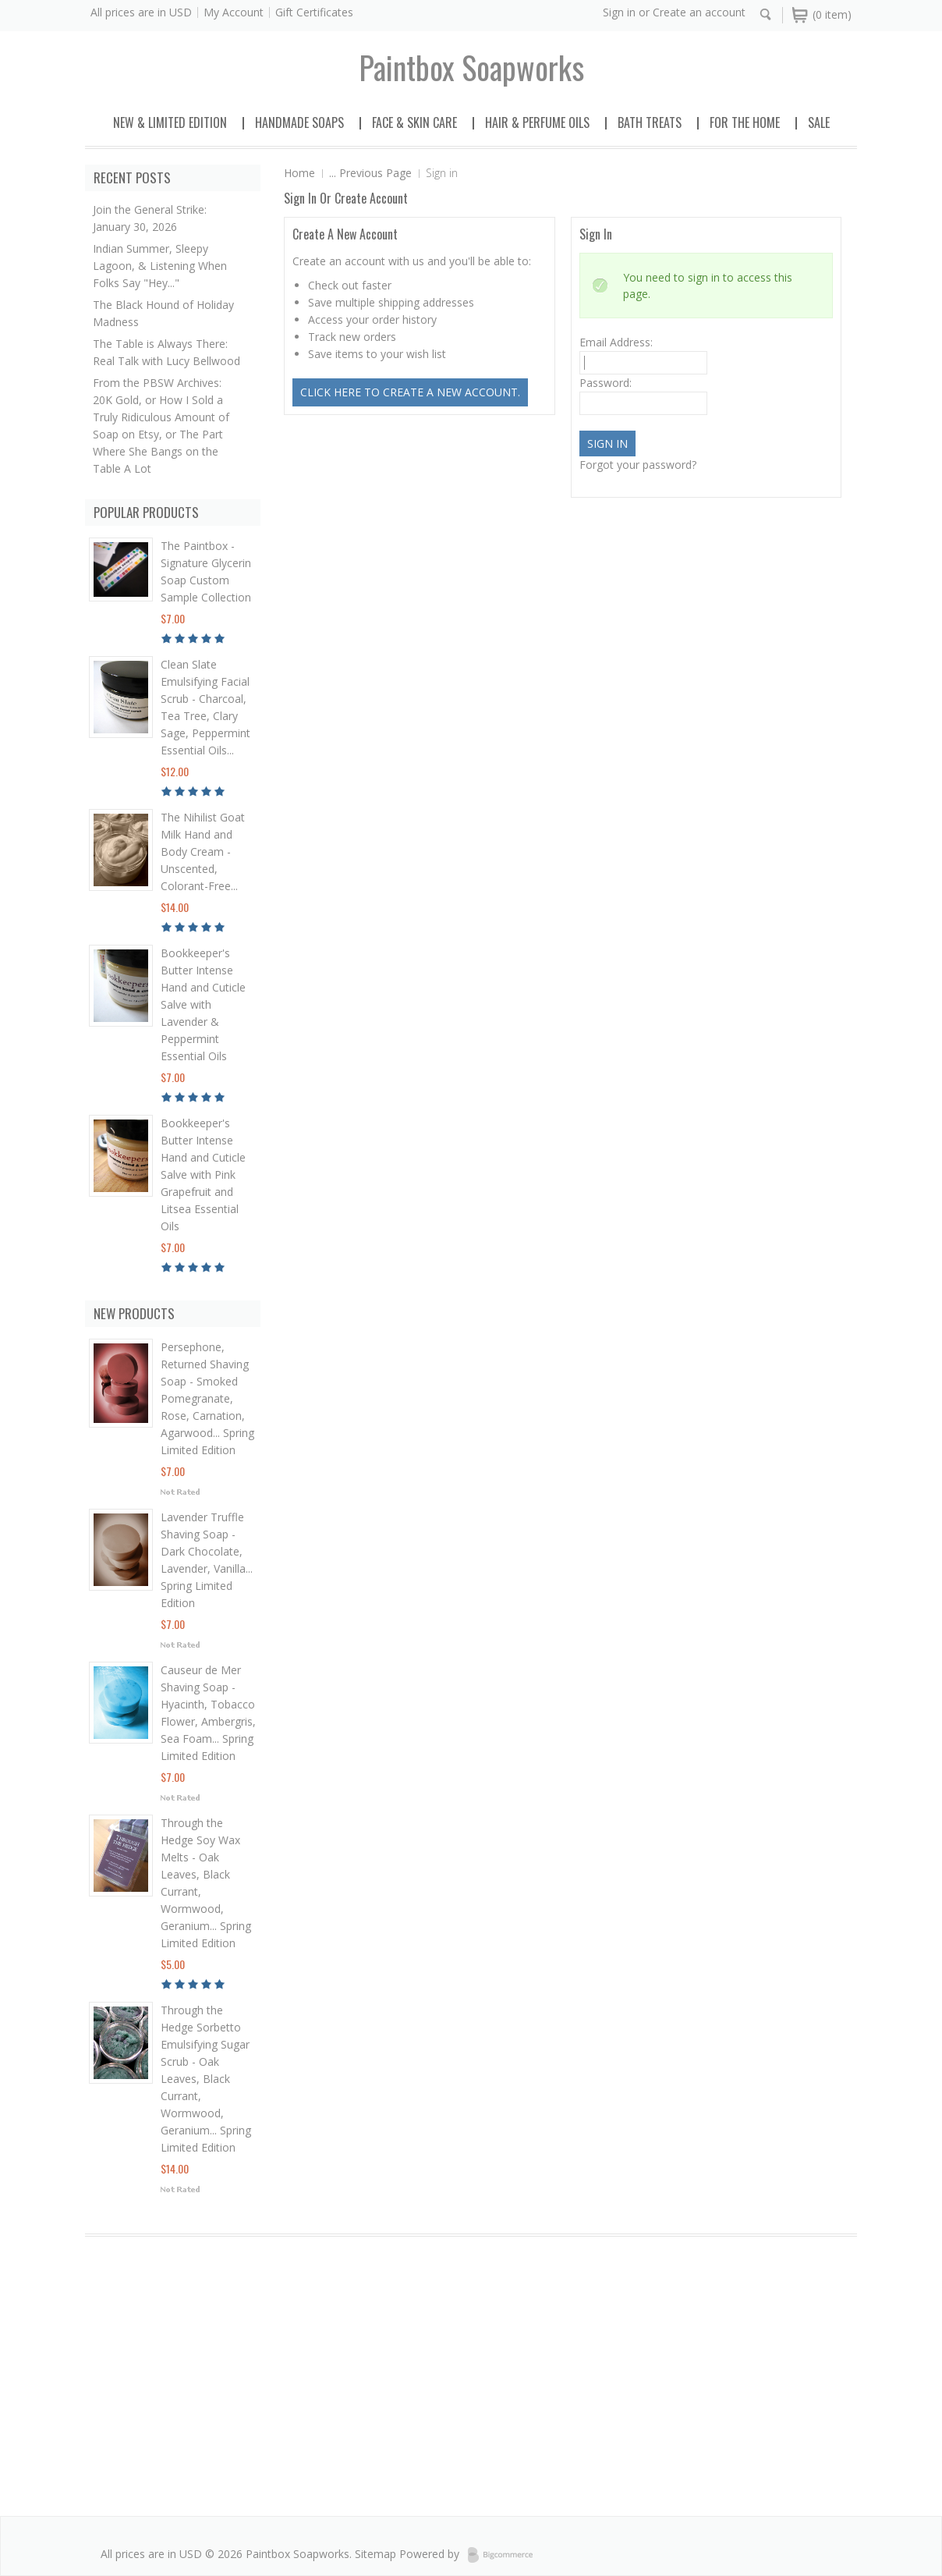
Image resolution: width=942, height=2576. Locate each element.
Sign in (619, 12)
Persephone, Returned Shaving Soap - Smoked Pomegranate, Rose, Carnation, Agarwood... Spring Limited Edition (207, 1398)
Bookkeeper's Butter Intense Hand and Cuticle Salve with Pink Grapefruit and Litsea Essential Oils (203, 1174)
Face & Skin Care (414, 122)
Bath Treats (650, 122)
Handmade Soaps (299, 122)
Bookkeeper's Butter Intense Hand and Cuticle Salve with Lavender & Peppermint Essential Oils (203, 1004)
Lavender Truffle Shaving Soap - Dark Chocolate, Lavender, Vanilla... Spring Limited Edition (207, 1560)
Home (299, 172)
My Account (234, 12)
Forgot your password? (637, 464)
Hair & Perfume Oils (537, 122)
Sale (819, 122)
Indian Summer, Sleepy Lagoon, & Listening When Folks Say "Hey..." (160, 265)
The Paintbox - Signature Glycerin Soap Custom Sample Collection (206, 571)
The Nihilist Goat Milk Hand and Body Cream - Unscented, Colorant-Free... (203, 851)
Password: (605, 382)
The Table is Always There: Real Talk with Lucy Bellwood (166, 352)
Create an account (699, 12)
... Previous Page (370, 172)
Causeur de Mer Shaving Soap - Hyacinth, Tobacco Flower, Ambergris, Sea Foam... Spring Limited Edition (208, 1712)
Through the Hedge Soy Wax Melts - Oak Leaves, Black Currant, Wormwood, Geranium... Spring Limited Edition (206, 1882)
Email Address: (616, 342)
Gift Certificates (314, 12)
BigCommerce (505, 2555)
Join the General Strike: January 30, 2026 (150, 218)
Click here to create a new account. (410, 392)
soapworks (471, 67)
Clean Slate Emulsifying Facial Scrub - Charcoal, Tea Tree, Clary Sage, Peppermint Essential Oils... (205, 707)
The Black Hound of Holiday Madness (163, 313)
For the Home (745, 122)
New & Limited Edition (170, 122)
